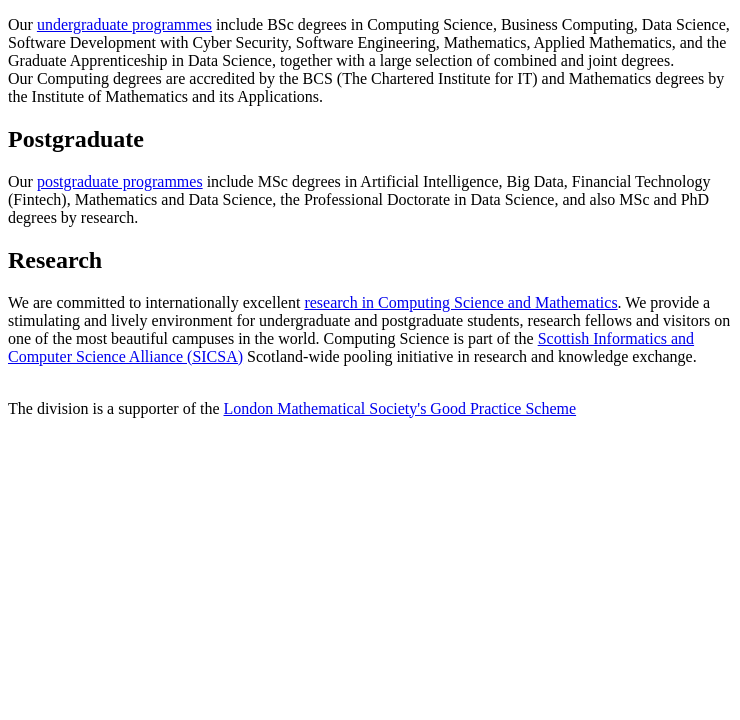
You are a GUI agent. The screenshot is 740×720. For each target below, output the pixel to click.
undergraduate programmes (124, 24)
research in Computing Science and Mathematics (460, 302)
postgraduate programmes (120, 181)
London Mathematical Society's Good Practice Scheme (400, 408)
